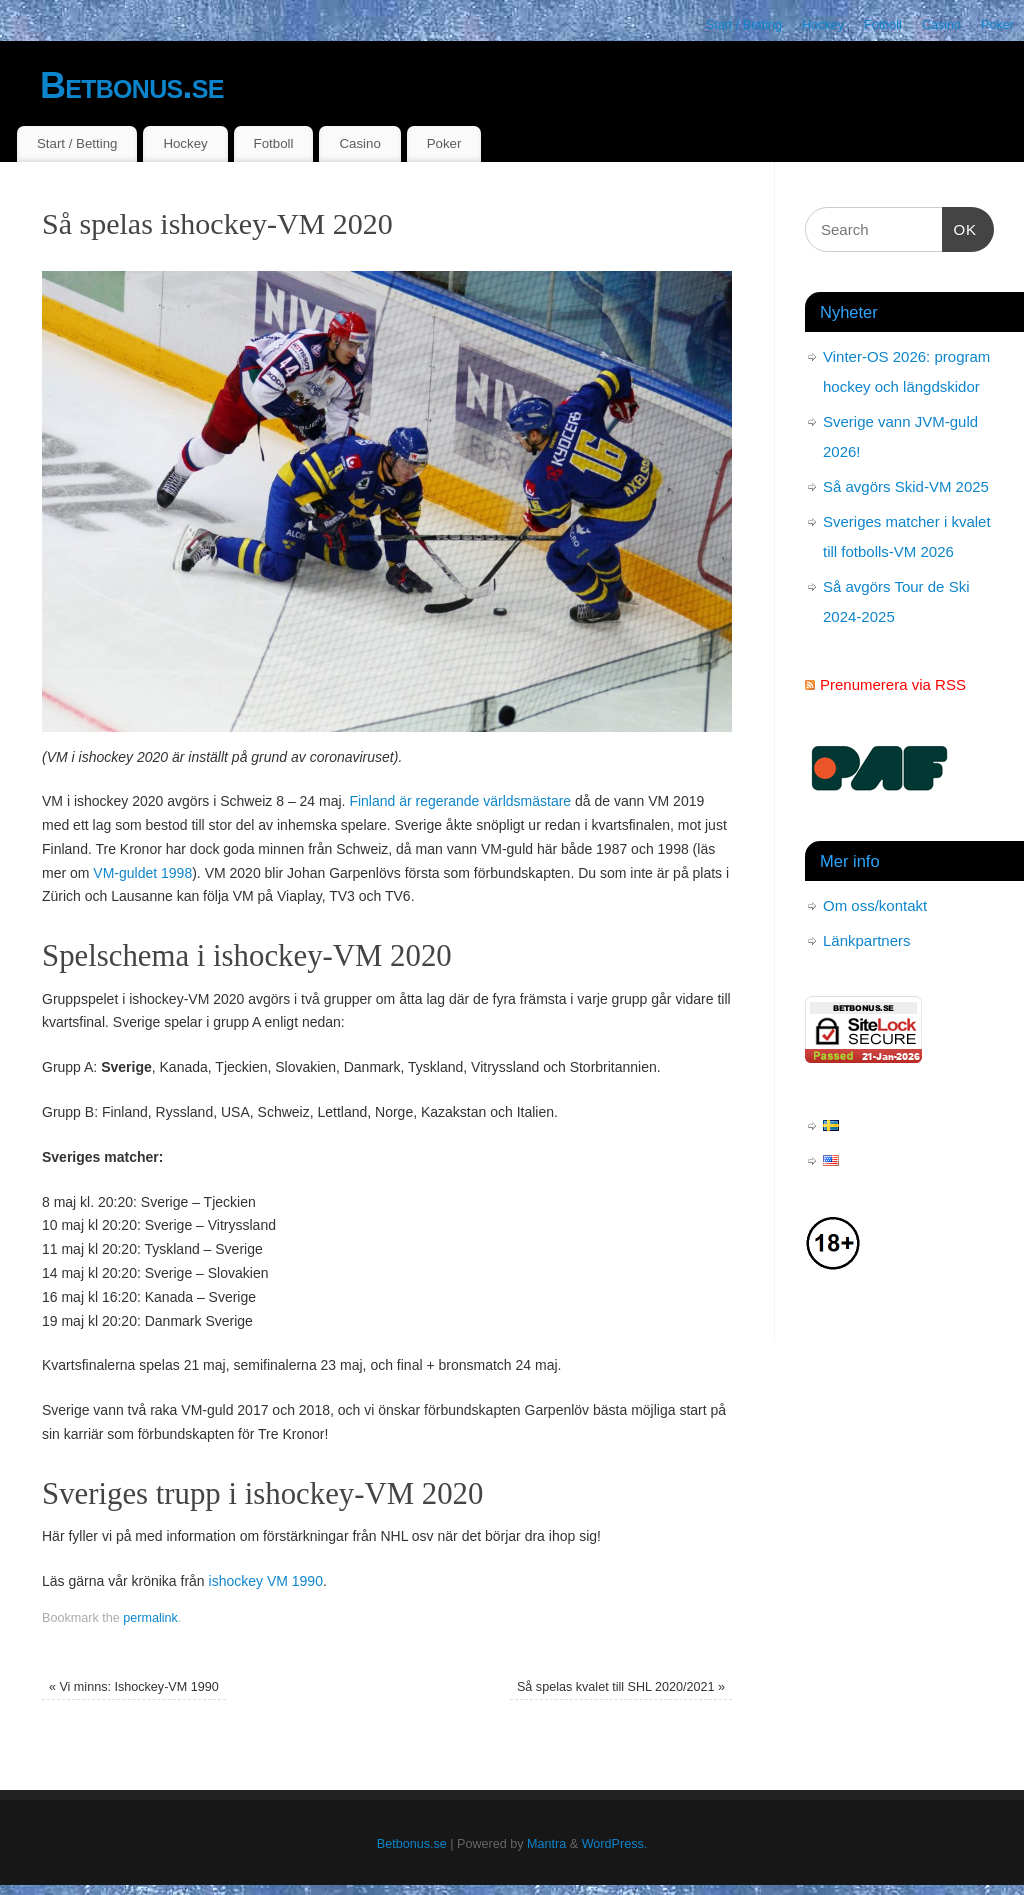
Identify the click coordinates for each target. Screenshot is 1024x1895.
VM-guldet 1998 (142, 873)
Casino (941, 25)
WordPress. (615, 1844)
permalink (150, 1618)
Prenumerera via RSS (893, 684)
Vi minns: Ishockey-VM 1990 (134, 1687)
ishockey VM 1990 (266, 1581)
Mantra (546, 1844)
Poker (997, 25)
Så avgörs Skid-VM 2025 (906, 486)
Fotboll (883, 25)
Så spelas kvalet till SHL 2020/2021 (621, 1687)
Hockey (823, 25)
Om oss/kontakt (875, 905)
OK (960, 227)
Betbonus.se (132, 85)
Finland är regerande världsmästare (460, 801)
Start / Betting (744, 25)
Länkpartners (867, 940)
